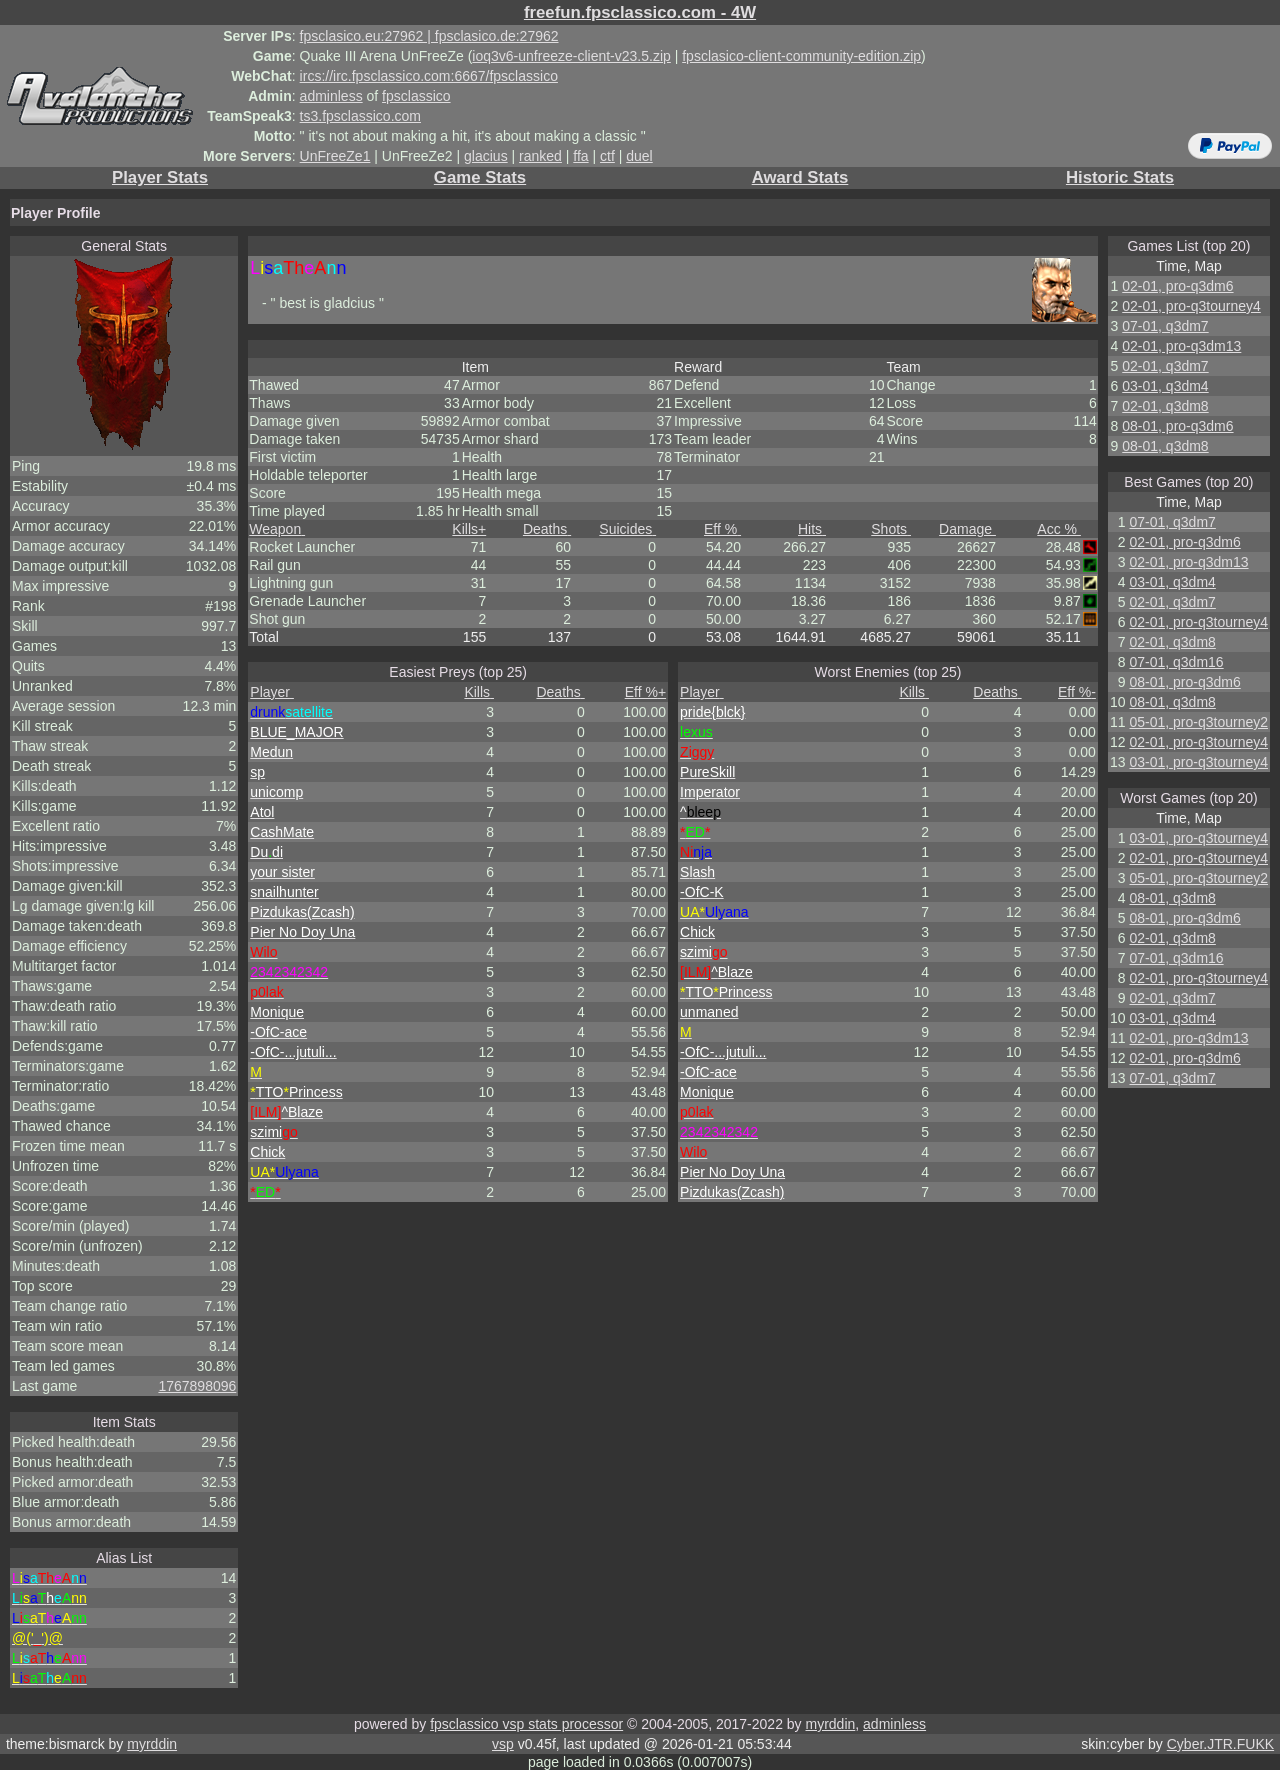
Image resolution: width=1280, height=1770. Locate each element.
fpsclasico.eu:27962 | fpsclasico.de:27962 (429, 36)
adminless (331, 96)
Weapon (277, 529)
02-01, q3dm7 (1165, 366)
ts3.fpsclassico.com (360, 116)
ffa (580, 156)
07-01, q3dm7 (1165, 326)
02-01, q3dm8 (1165, 406)
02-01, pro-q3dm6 (1177, 286)
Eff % (722, 529)
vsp (503, 1744)
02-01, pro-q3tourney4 (1191, 306)
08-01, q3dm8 (1165, 446)
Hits (812, 529)
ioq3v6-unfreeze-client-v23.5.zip (571, 56)
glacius (486, 156)
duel (639, 156)
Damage (967, 529)
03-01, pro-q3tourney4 (1198, 762)
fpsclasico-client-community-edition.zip (801, 56)
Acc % (1059, 529)
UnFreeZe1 (335, 156)
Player (272, 692)
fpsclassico (416, 96)
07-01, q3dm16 (1176, 662)
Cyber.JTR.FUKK (1220, 1744)
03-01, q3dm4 (1165, 386)
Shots (891, 529)
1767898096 (197, 1386)
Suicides (627, 529)
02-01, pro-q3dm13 (1181, 346)
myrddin (830, 1724)
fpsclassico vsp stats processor (526, 1724)
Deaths (547, 529)
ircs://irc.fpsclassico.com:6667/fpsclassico (429, 76)
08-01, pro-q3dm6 (1177, 426)
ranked (540, 156)
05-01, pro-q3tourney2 (1198, 722)
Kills (469, 529)
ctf (607, 156)
